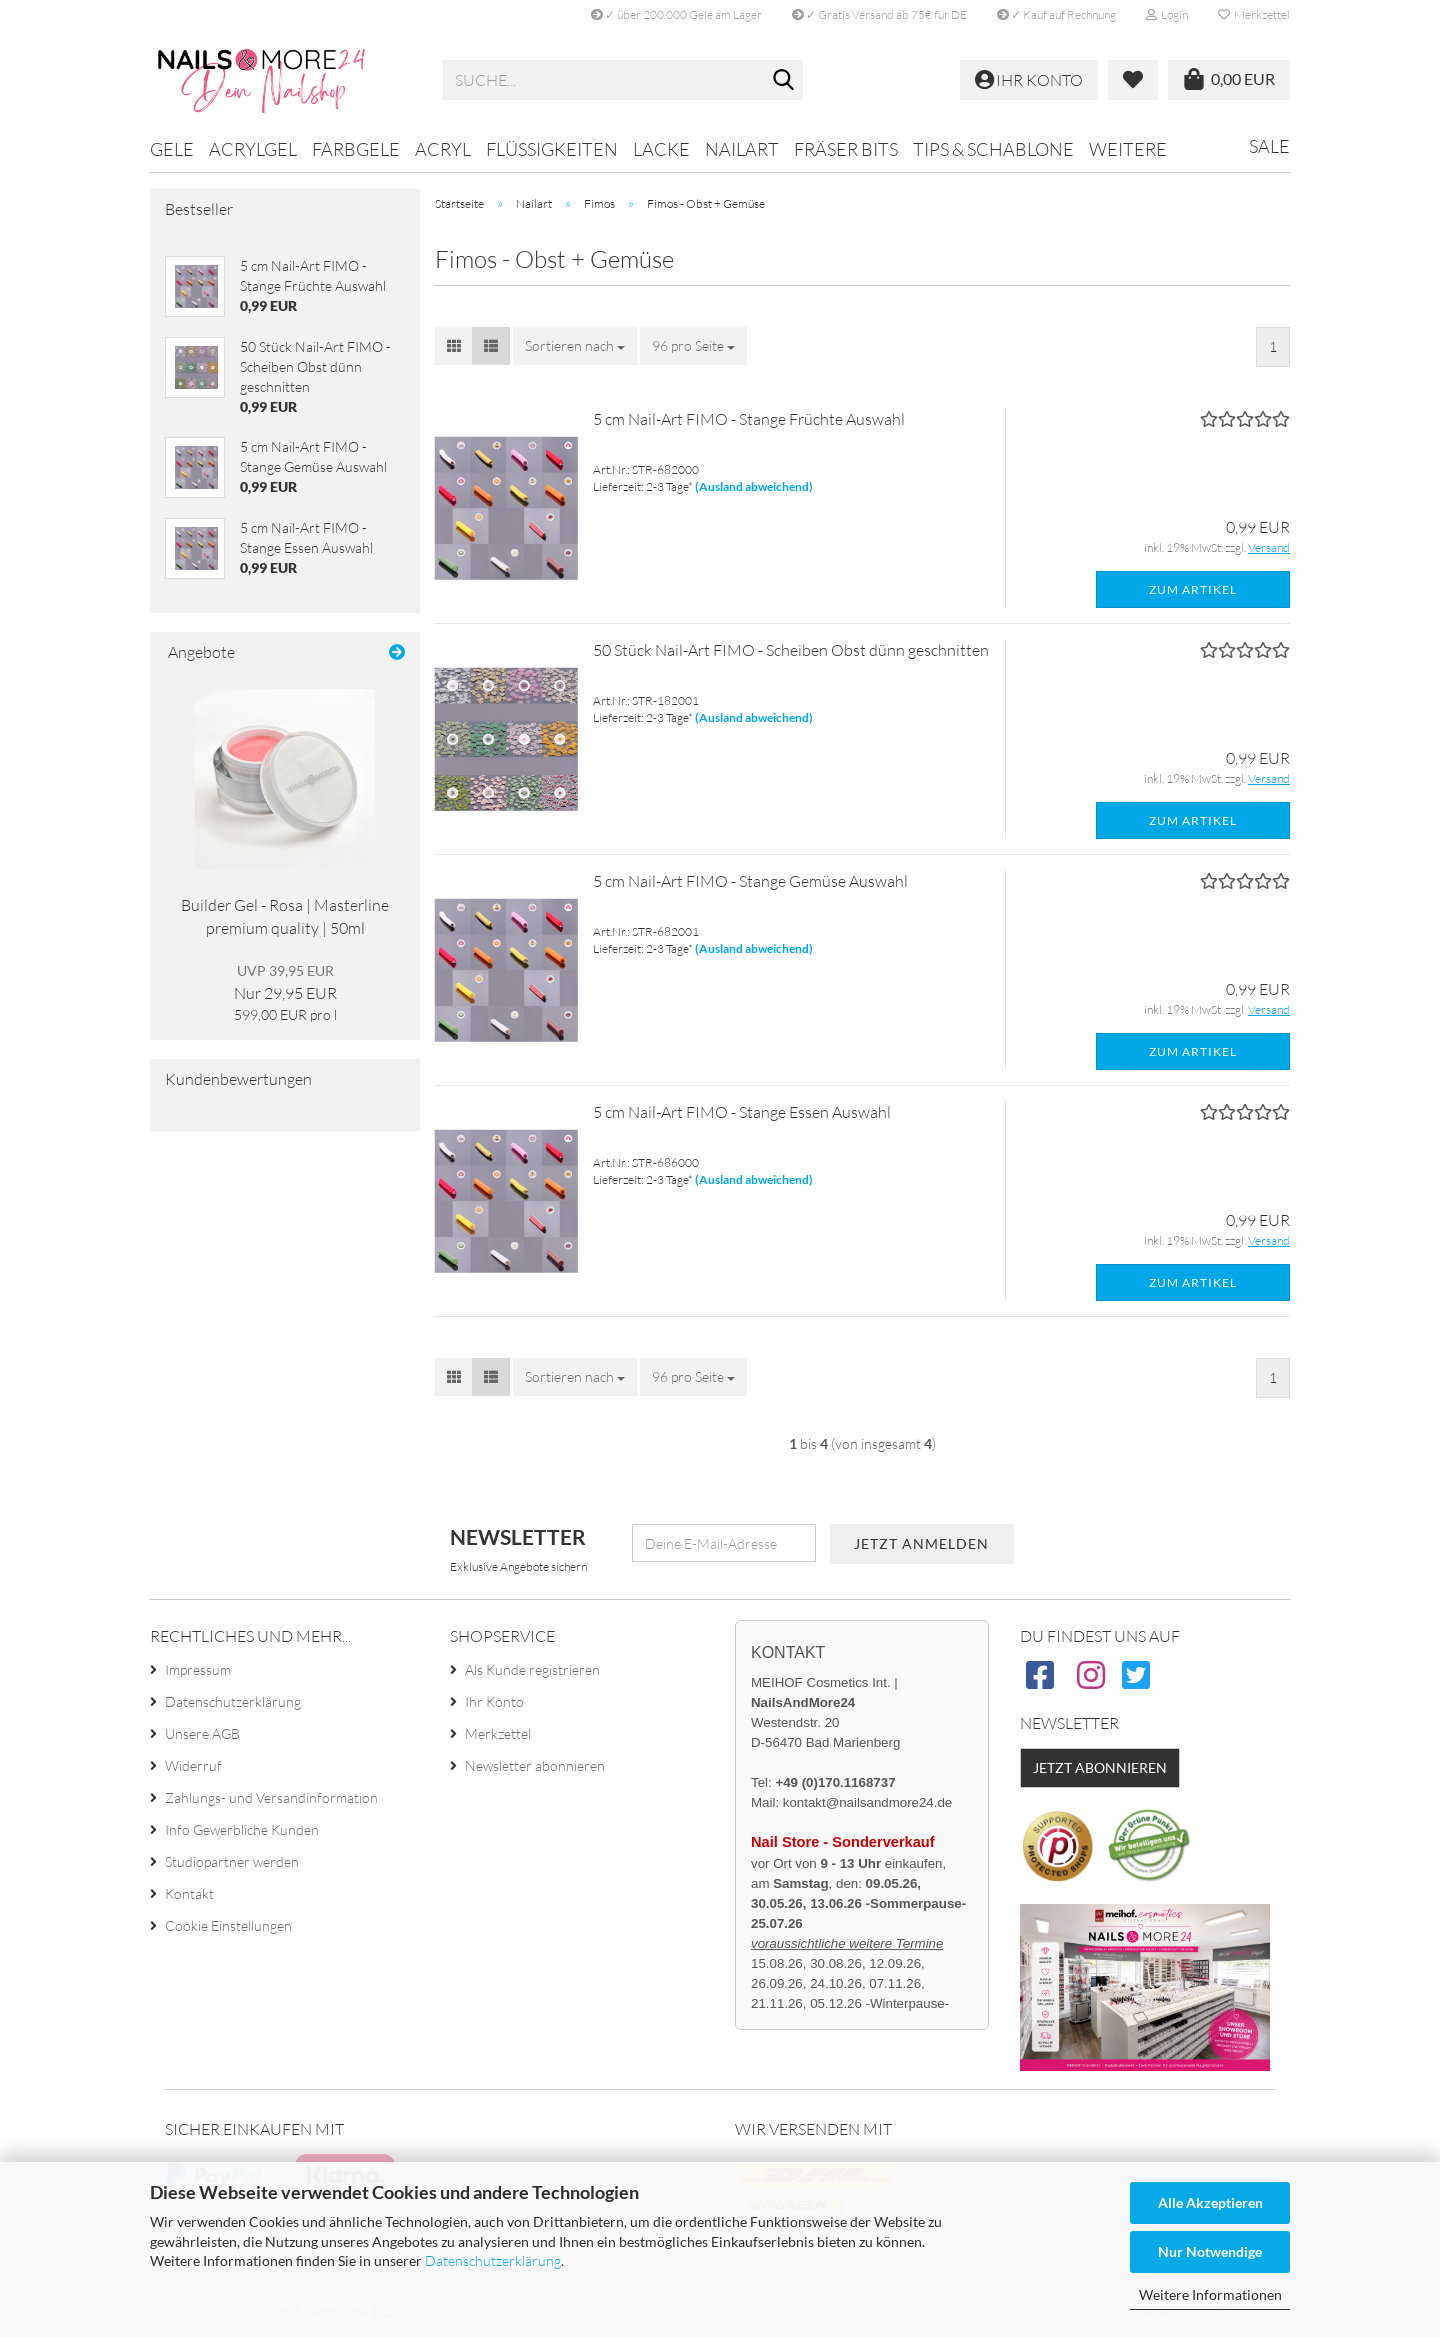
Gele (172, 149)
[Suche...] (784, 81)
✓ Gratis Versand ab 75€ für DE (879, 14)
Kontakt (189, 1893)
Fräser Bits (846, 149)
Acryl (443, 149)
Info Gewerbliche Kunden (242, 1829)
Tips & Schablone (993, 149)
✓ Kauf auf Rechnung (1056, 14)
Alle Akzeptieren (1210, 2202)
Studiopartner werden (232, 1861)
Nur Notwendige (1210, 2251)
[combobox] (575, 346)
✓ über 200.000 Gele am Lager (676, 14)
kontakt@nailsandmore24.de (867, 1802)
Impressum (198, 1669)
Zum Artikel (1193, 589)
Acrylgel (253, 149)
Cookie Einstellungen (228, 1925)
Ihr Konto (494, 1701)
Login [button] (1167, 14)
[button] (454, 346)
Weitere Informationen (1210, 2294)
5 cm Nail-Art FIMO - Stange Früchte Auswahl (749, 419)
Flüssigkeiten (552, 149)
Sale (1269, 146)
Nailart (742, 149)
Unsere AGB (202, 1733)
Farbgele (356, 149)
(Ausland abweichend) (754, 486)
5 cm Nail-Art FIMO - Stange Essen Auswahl (742, 1112)
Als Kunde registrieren (532, 1669)
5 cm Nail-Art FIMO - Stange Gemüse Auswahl (750, 881)
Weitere (1128, 149)
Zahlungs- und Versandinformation (271, 1797)
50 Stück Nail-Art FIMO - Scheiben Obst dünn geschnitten (791, 650)
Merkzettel (1254, 14)
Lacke (661, 149)
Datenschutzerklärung (493, 2260)
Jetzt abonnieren (1100, 1767)
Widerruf (193, 1765)
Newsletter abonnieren (535, 1765)
